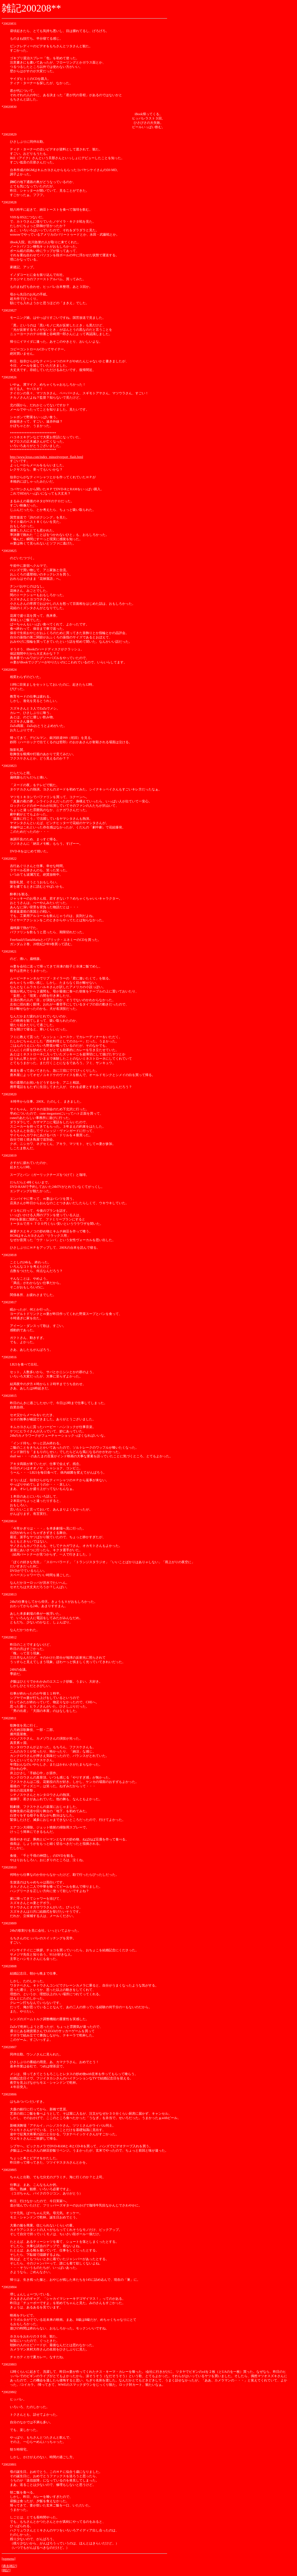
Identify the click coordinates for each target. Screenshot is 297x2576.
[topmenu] (8, 2559)
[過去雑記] (9, 2566)
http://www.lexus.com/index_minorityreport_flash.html (46, 457)
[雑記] (6, 2570)
